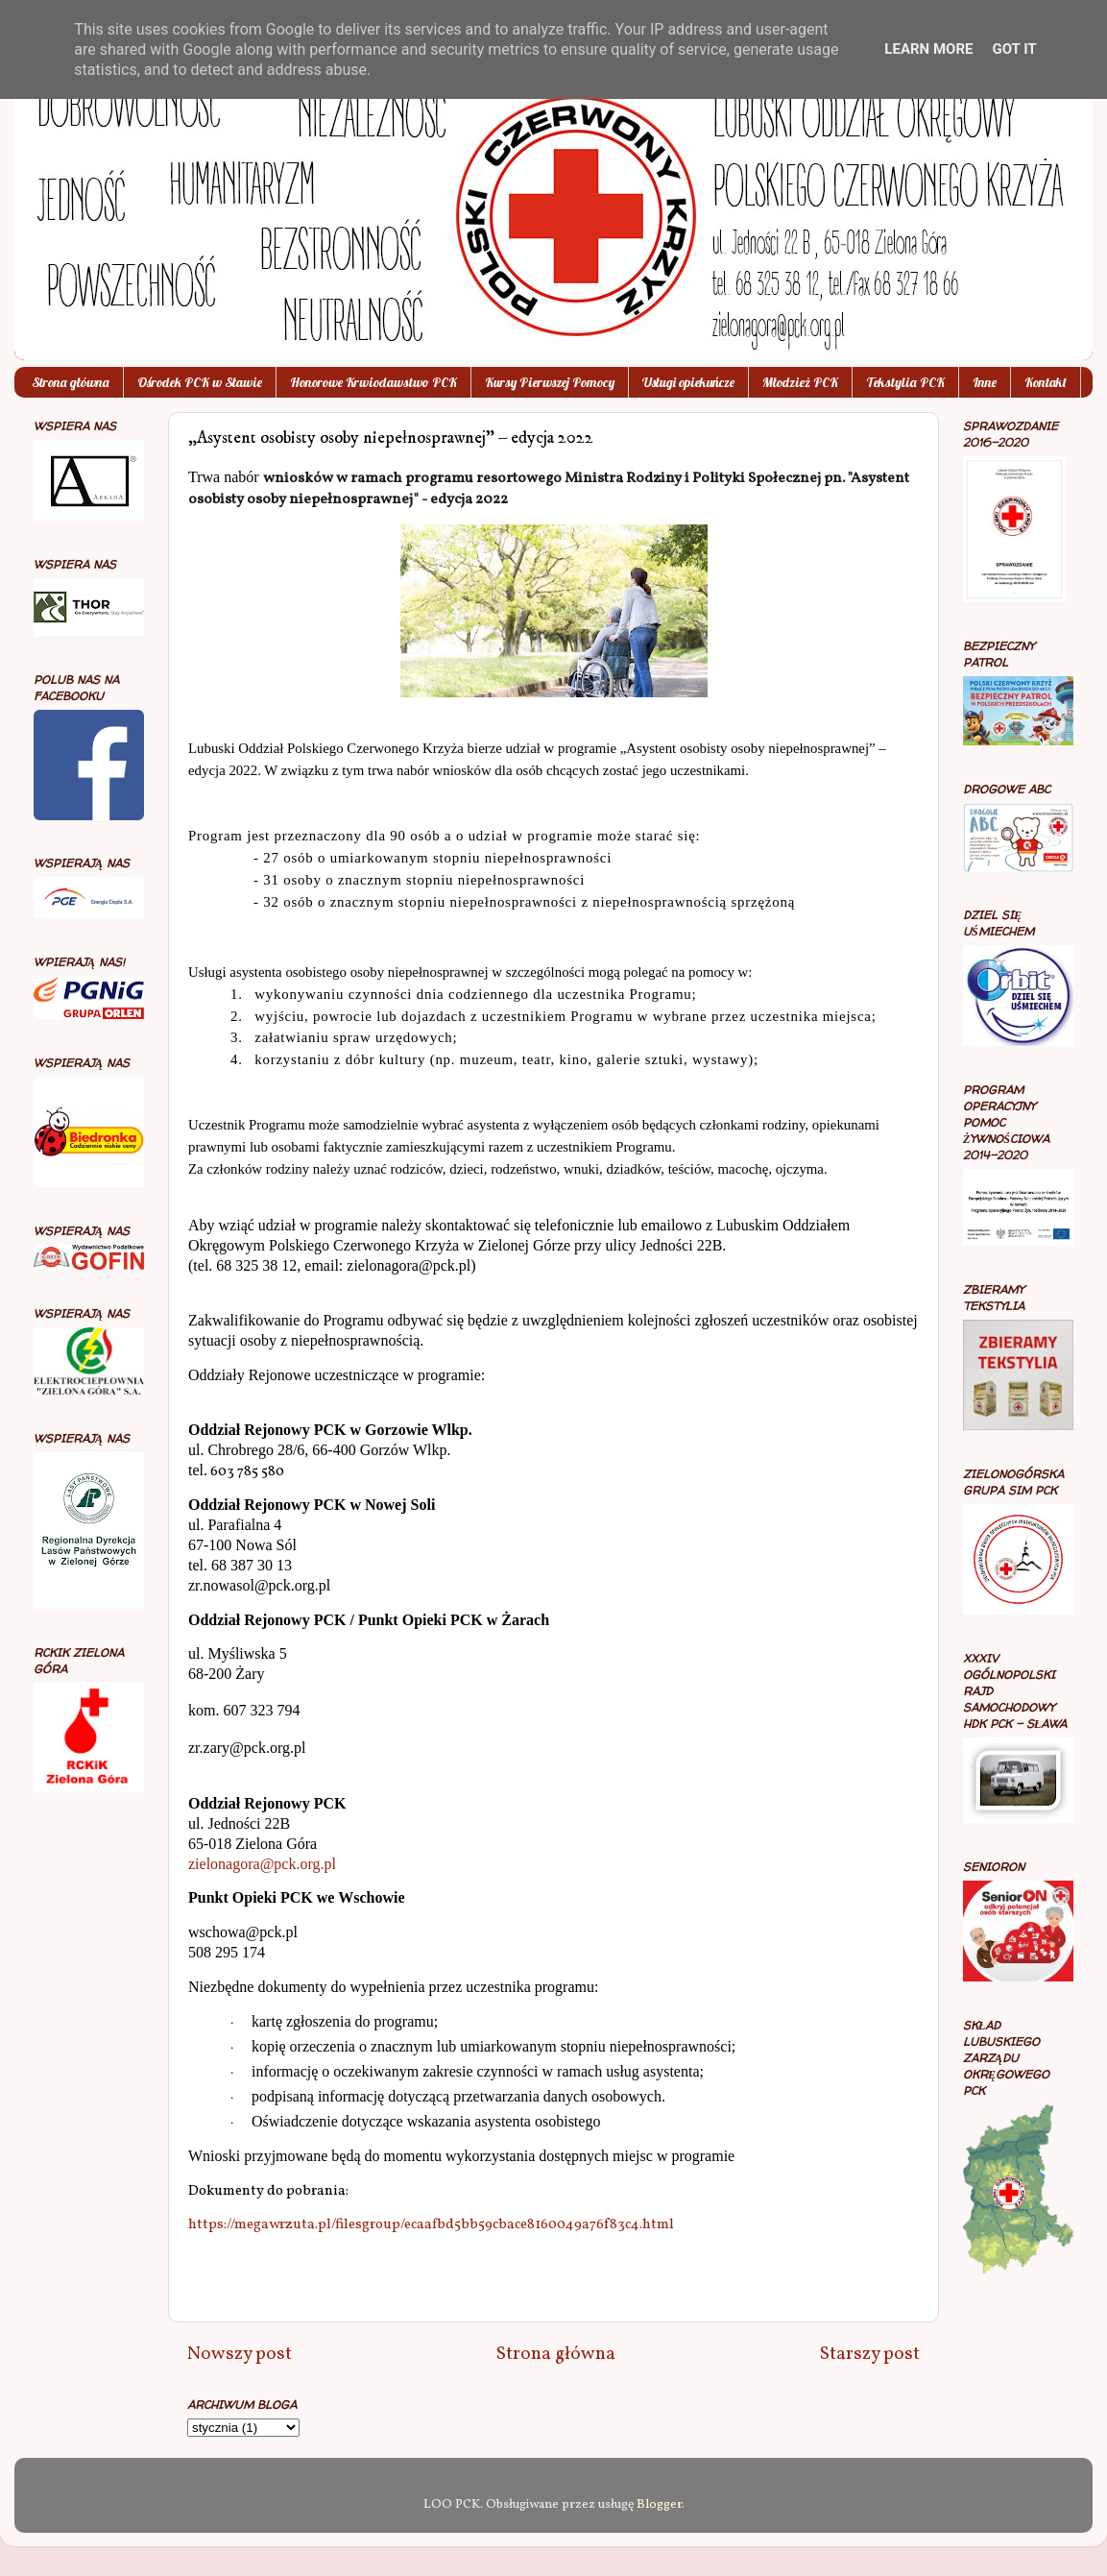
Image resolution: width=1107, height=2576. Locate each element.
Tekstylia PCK (905, 382)
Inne (985, 382)
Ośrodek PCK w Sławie (199, 382)
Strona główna (70, 382)
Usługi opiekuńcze (688, 382)
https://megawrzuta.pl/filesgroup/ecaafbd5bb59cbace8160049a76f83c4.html (431, 2225)
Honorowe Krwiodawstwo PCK (373, 382)
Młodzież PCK (800, 382)
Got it (1014, 49)
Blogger (659, 2504)
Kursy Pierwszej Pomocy (549, 382)
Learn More (928, 49)
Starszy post (870, 2354)
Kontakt (1045, 382)
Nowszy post (239, 2354)
